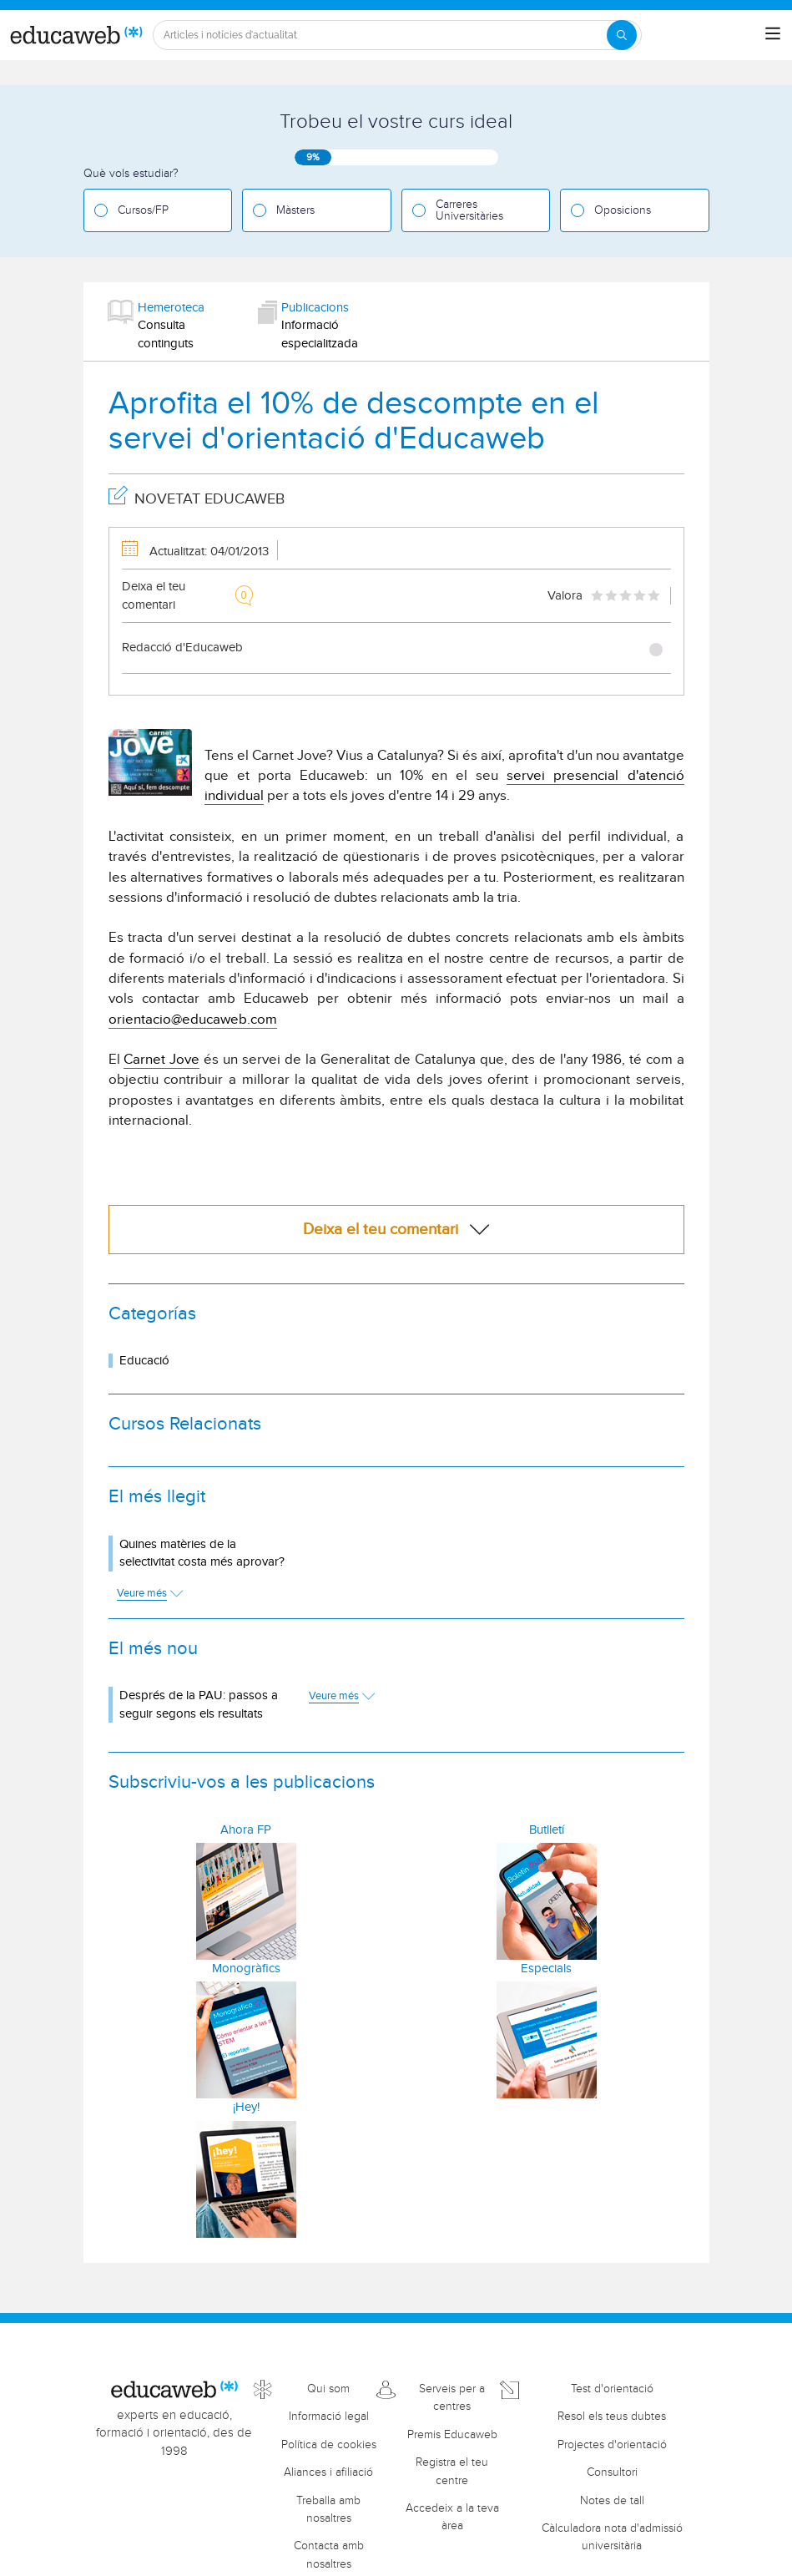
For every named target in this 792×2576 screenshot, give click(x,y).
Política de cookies (328, 2445)
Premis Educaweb (452, 2435)
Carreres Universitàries (469, 210)
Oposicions (622, 210)
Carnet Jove (161, 1059)
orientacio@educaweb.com (192, 1019)
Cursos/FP (143, 210)
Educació (144, 1361)
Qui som (328, 2389)
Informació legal (329, 2416)
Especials (546, 1968)
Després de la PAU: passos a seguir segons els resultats (198, 1704)
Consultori (612, 2472)
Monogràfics (246, 1968)
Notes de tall (612, 2501)
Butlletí (546, 1830)
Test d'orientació (612, 2389)
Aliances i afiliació (328, 2472)
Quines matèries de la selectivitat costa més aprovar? (202, 1553)
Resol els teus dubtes (611, 2416)
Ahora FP (245, 1830)
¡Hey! (246, 2107)
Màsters (295, 210)
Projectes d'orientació (612, 2445)
